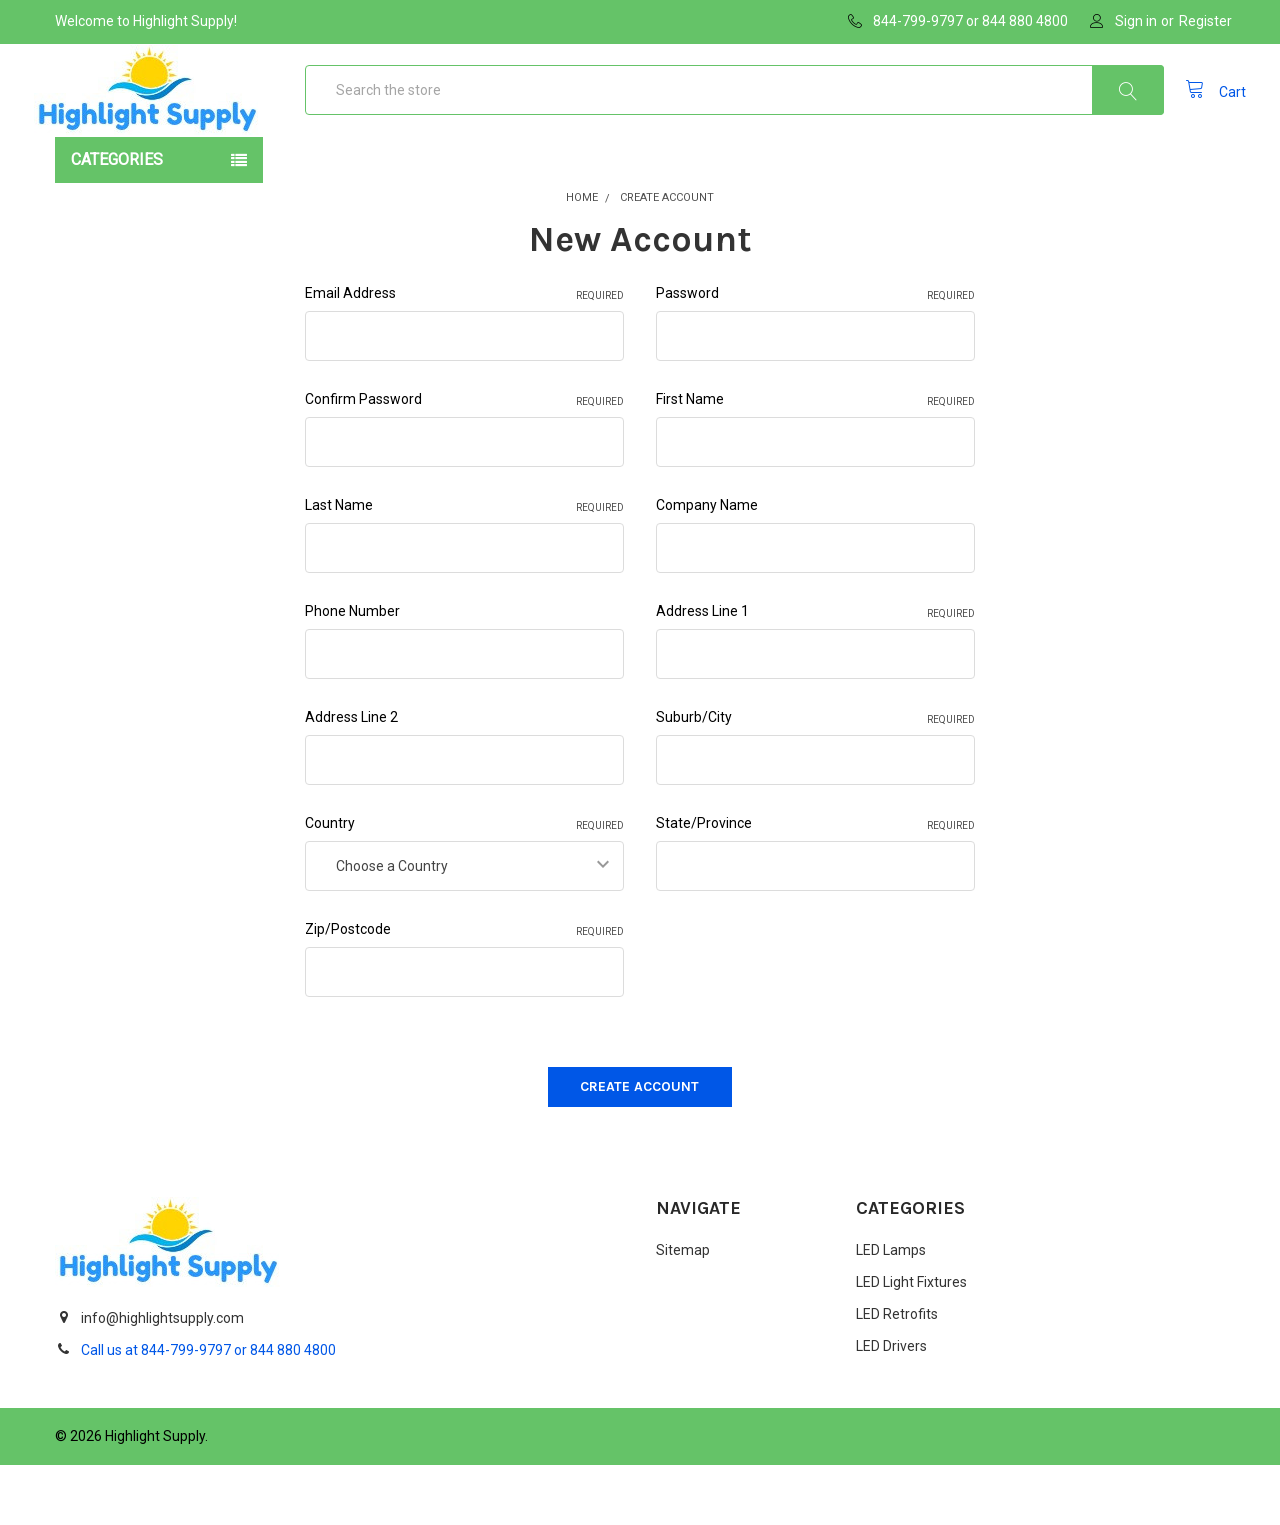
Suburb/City (815, 779)
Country (464, 885)
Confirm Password (464, 461)
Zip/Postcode (464, 991)
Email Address (464, 355)
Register (1205, 21)
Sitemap (683, 1311)
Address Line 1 (815, 673)
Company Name (707, 566)
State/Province (815, 885)
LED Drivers (891, 1407)
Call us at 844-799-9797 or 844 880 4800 (208, 1410)
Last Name (464, 567)
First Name (815, 461)
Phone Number (352, 672)
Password (815, 355)
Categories (117, 220)
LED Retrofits (897, 1375)
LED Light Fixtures (911, 1343)
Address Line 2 (351, 778)
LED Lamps (891, 1311)
